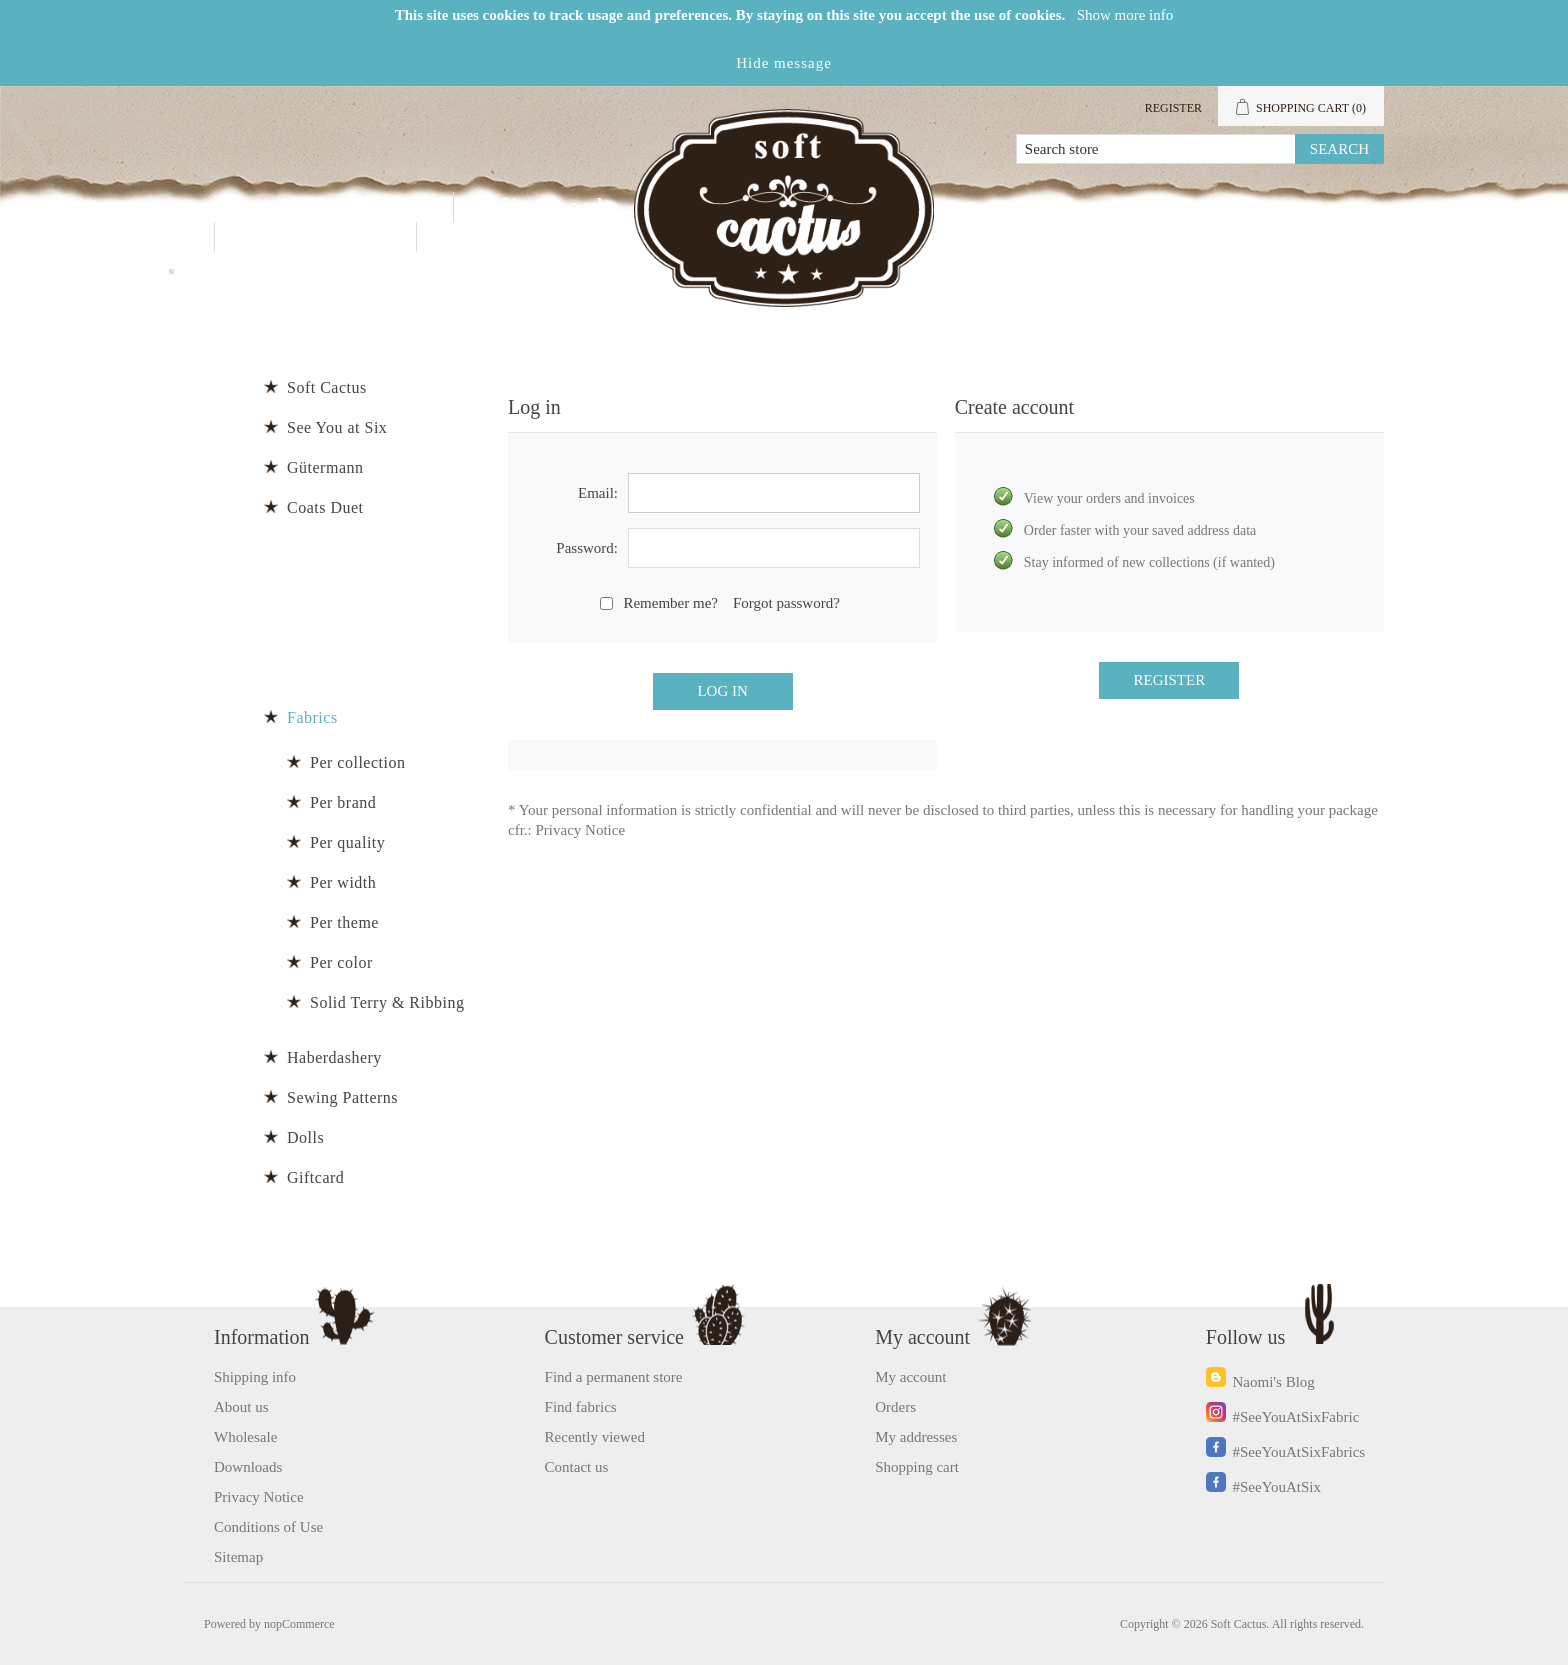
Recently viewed (595, 1437)
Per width (343, 882)
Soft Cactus (327, 387)
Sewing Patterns (342, 1097)
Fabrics (312, 717)
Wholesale (552, 206)
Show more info (1125, 15)
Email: (598, 493)
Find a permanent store (614, 1377)
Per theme (344, 922)
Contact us (315, 236)
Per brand (343, 802)
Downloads (248, 1467)
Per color (341, 962)
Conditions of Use (268, 1527)
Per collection (357, 762)
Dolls (305, 1137)
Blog (478, 236)
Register (1173, 108)
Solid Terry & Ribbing (387, 1002)
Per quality (347, 842)
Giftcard (315, 1177)
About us (241, 1407)
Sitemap (238, 1557)
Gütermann (325, 467)
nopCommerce (299, 1624)
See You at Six (337, 427)
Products (365, 206)
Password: (587, 548)
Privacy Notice (581, 830)
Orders (895, 1407)
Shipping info (255, 1377)
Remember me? (670, 603)
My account (1127, 206)
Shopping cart (917, 1467)
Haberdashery (334, 1057)
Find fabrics (581, 1407)
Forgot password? (786, 603)
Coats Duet (325, 507)
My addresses (916, 1437)
